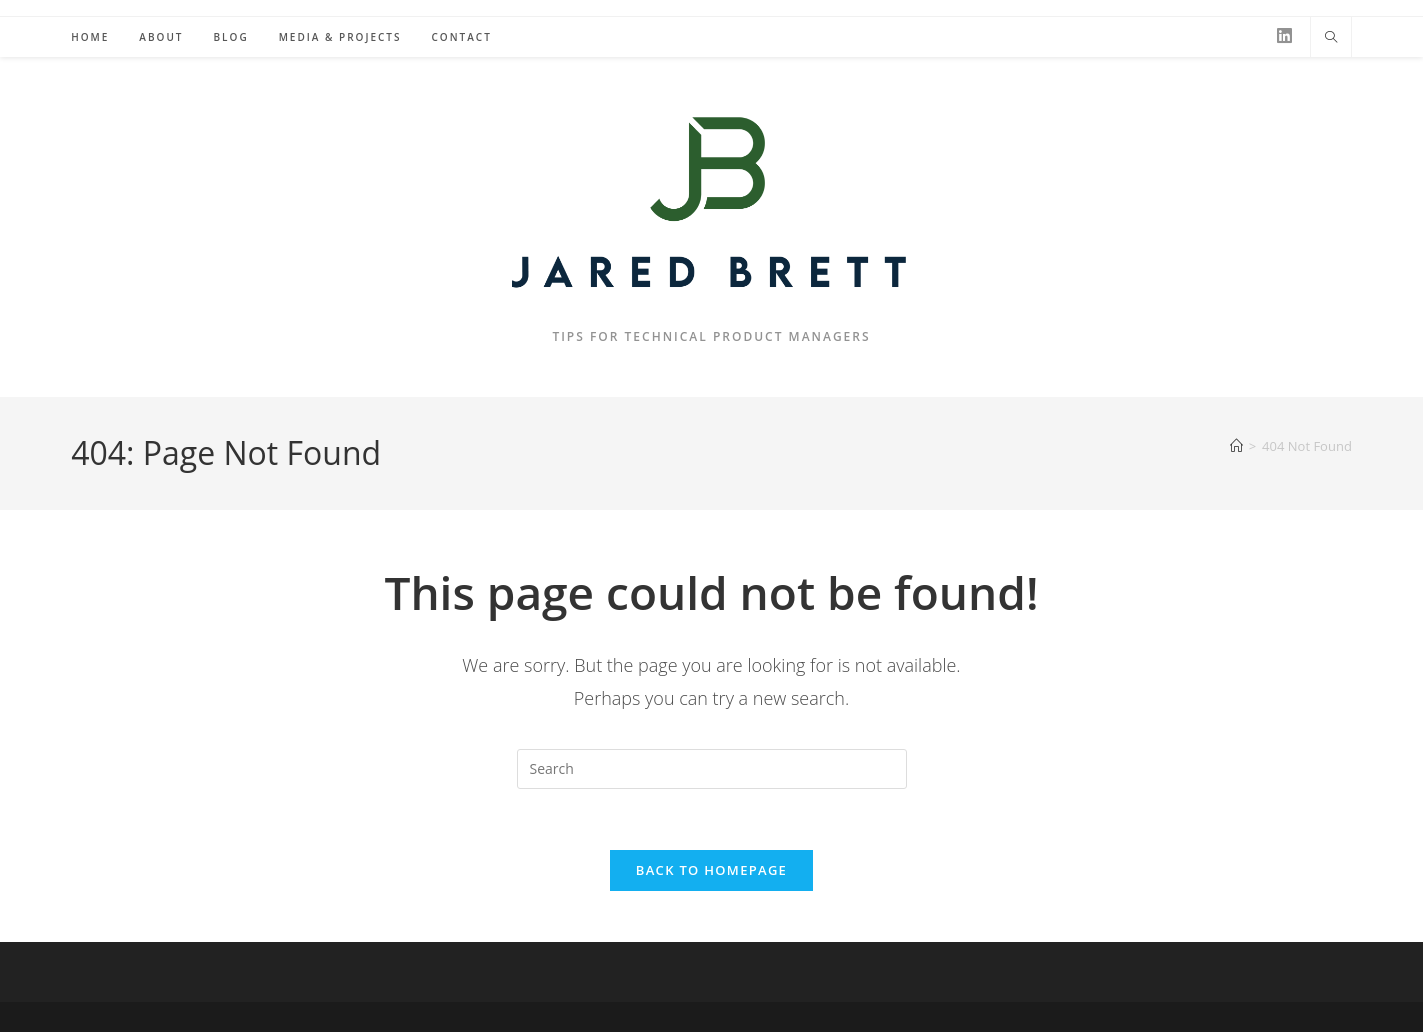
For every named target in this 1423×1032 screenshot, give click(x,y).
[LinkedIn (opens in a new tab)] (1284, 35)
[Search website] (1331, 38)
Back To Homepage (711, 870)
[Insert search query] (712, 769)
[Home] (1236, 446)
